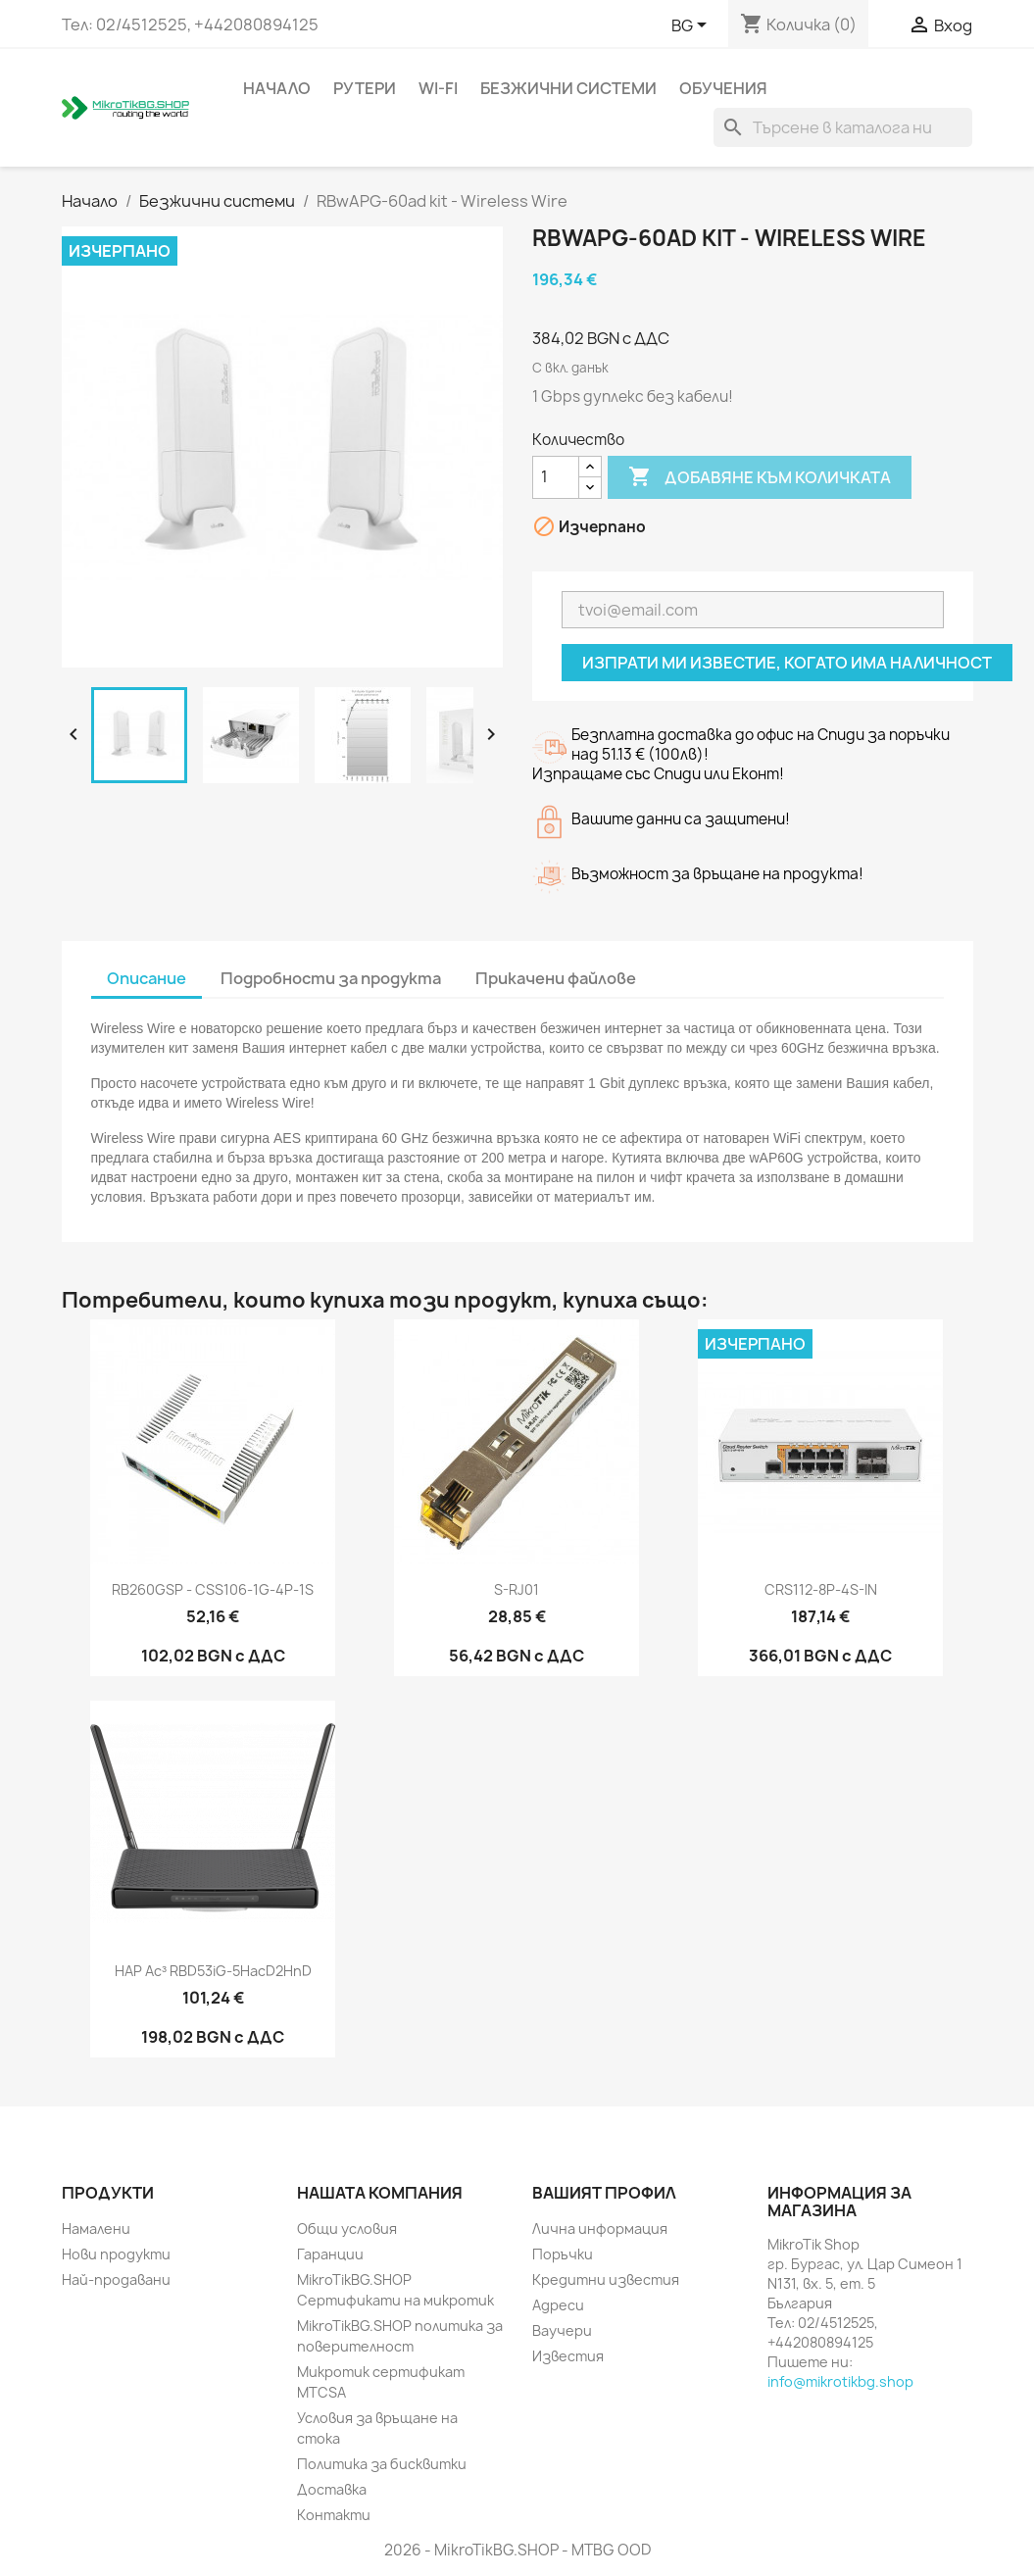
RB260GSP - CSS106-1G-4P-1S (213, 1589)
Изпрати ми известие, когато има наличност (787, 662)
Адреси (558, 2305)
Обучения (723, 88)
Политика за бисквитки (382, 2463)
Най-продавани (116, 2279)
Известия (568, 2356)
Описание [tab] (146, 978)
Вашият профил (604, 2193)
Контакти (333, 2514)
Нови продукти (116, 2254)
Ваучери (562, 2330)
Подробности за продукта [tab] (331, 978)
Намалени (96, 2228)
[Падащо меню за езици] (692, 26)
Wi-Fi (438, 88)
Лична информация (599, 2228)
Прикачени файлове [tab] (555, 978)
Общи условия (347, 2228)
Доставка (332, 2489)
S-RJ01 (516, 1589)
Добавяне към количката (759, 477)
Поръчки (562, 2254)
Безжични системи (568, 88)
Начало (277, 88)
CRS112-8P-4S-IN (820, 1589)
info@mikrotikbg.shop (840, 2381)
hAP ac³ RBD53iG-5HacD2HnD (213, 1970)
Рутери (364, 88)
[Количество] (555, 477)
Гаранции (330, 2254)
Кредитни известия (605, 2279)
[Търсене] (843, 127)
